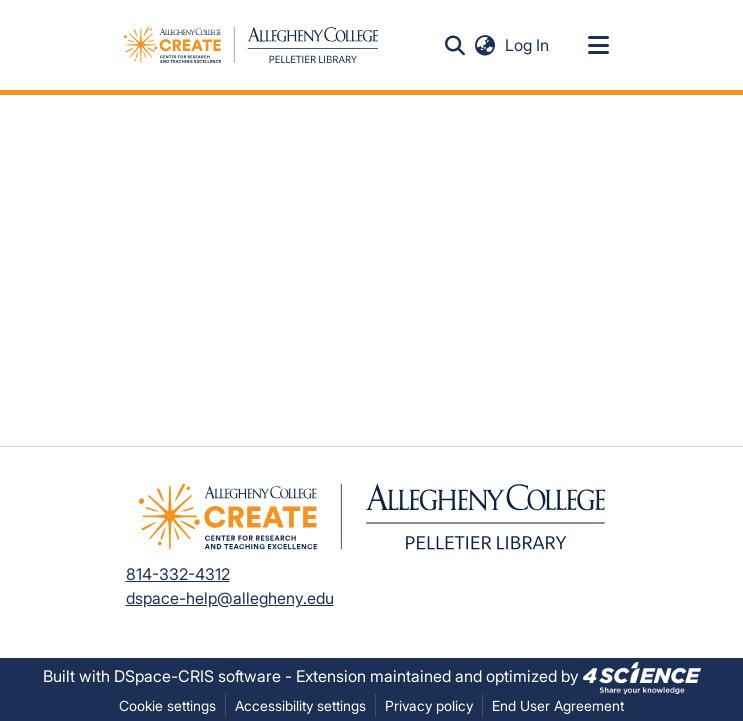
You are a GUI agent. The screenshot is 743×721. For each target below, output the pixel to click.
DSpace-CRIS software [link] (197, 676)
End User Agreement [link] (558, 705)
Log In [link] (528, 45)
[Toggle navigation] (599, 45)
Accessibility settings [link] (300, 705)
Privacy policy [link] (429, 705)
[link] (642, 676)
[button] (455, 45)
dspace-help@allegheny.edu (230, 598)
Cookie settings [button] (167, 705)
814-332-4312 (178, 574)
